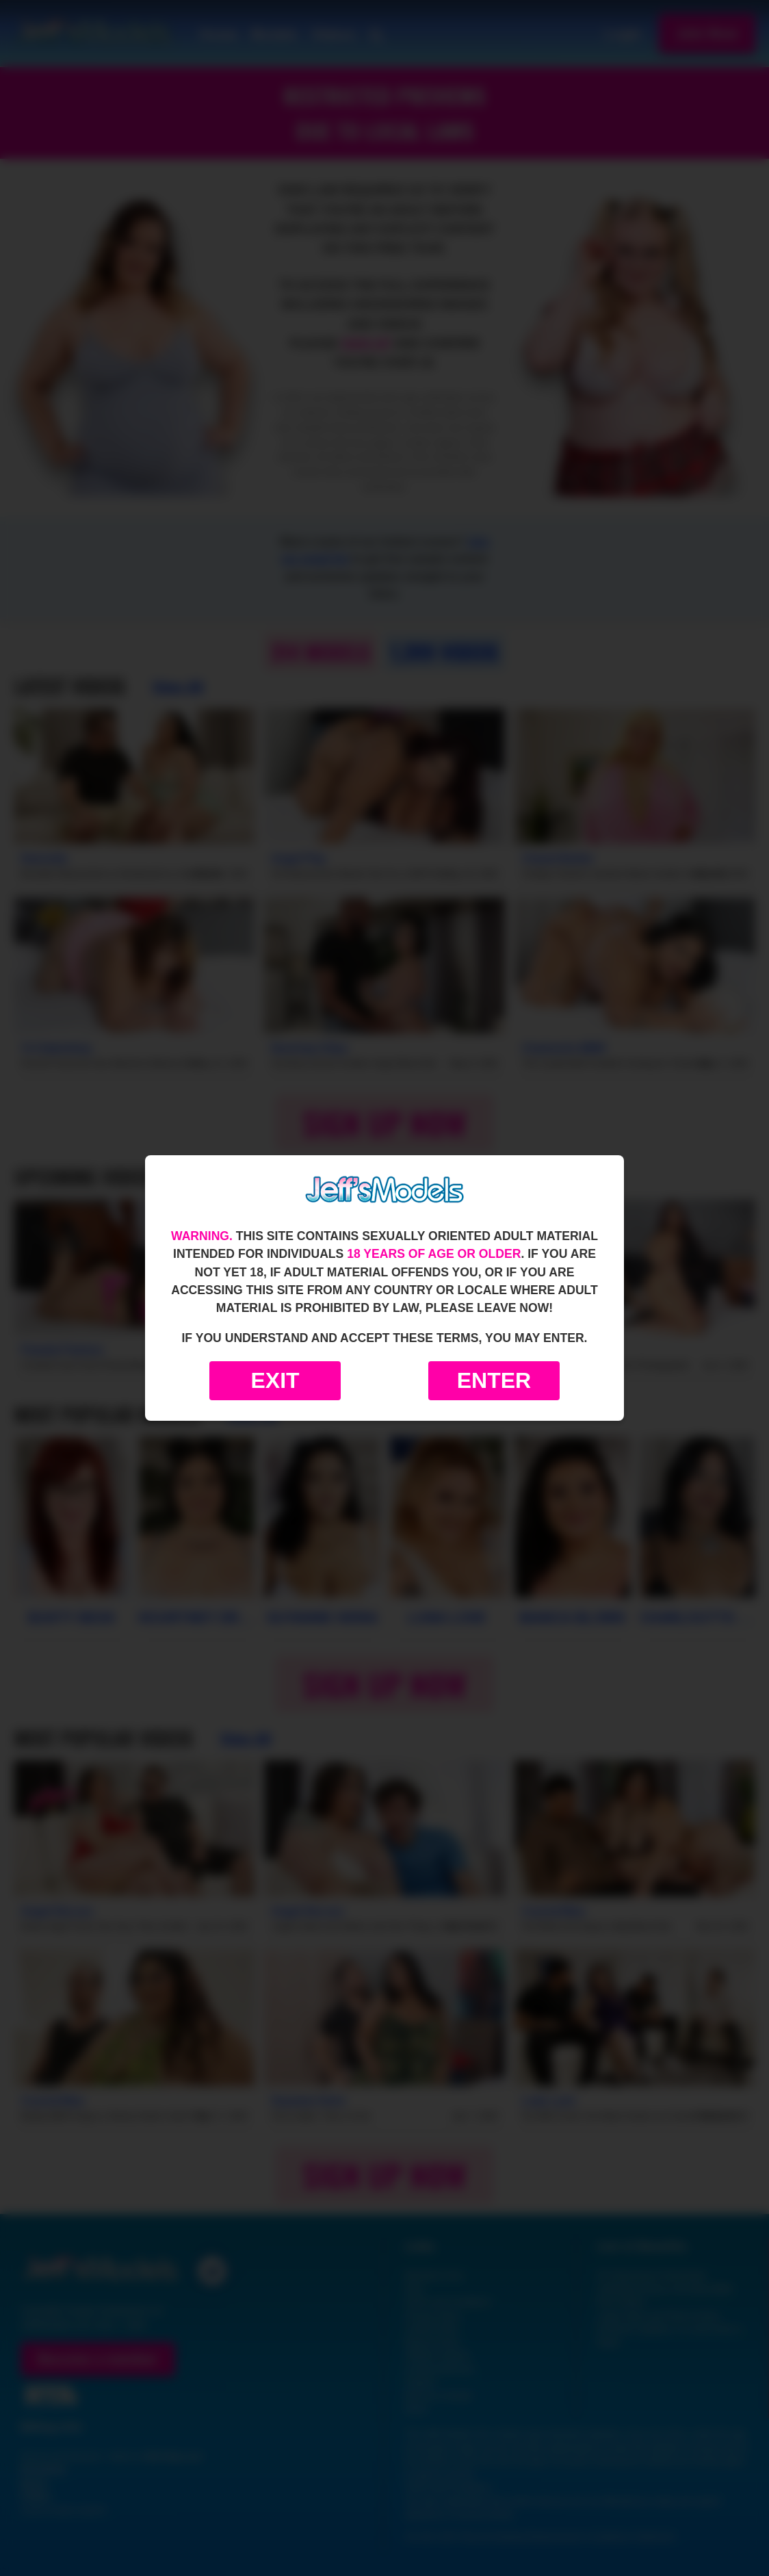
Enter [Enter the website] (494, 1380)
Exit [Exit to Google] (274, 1380)
